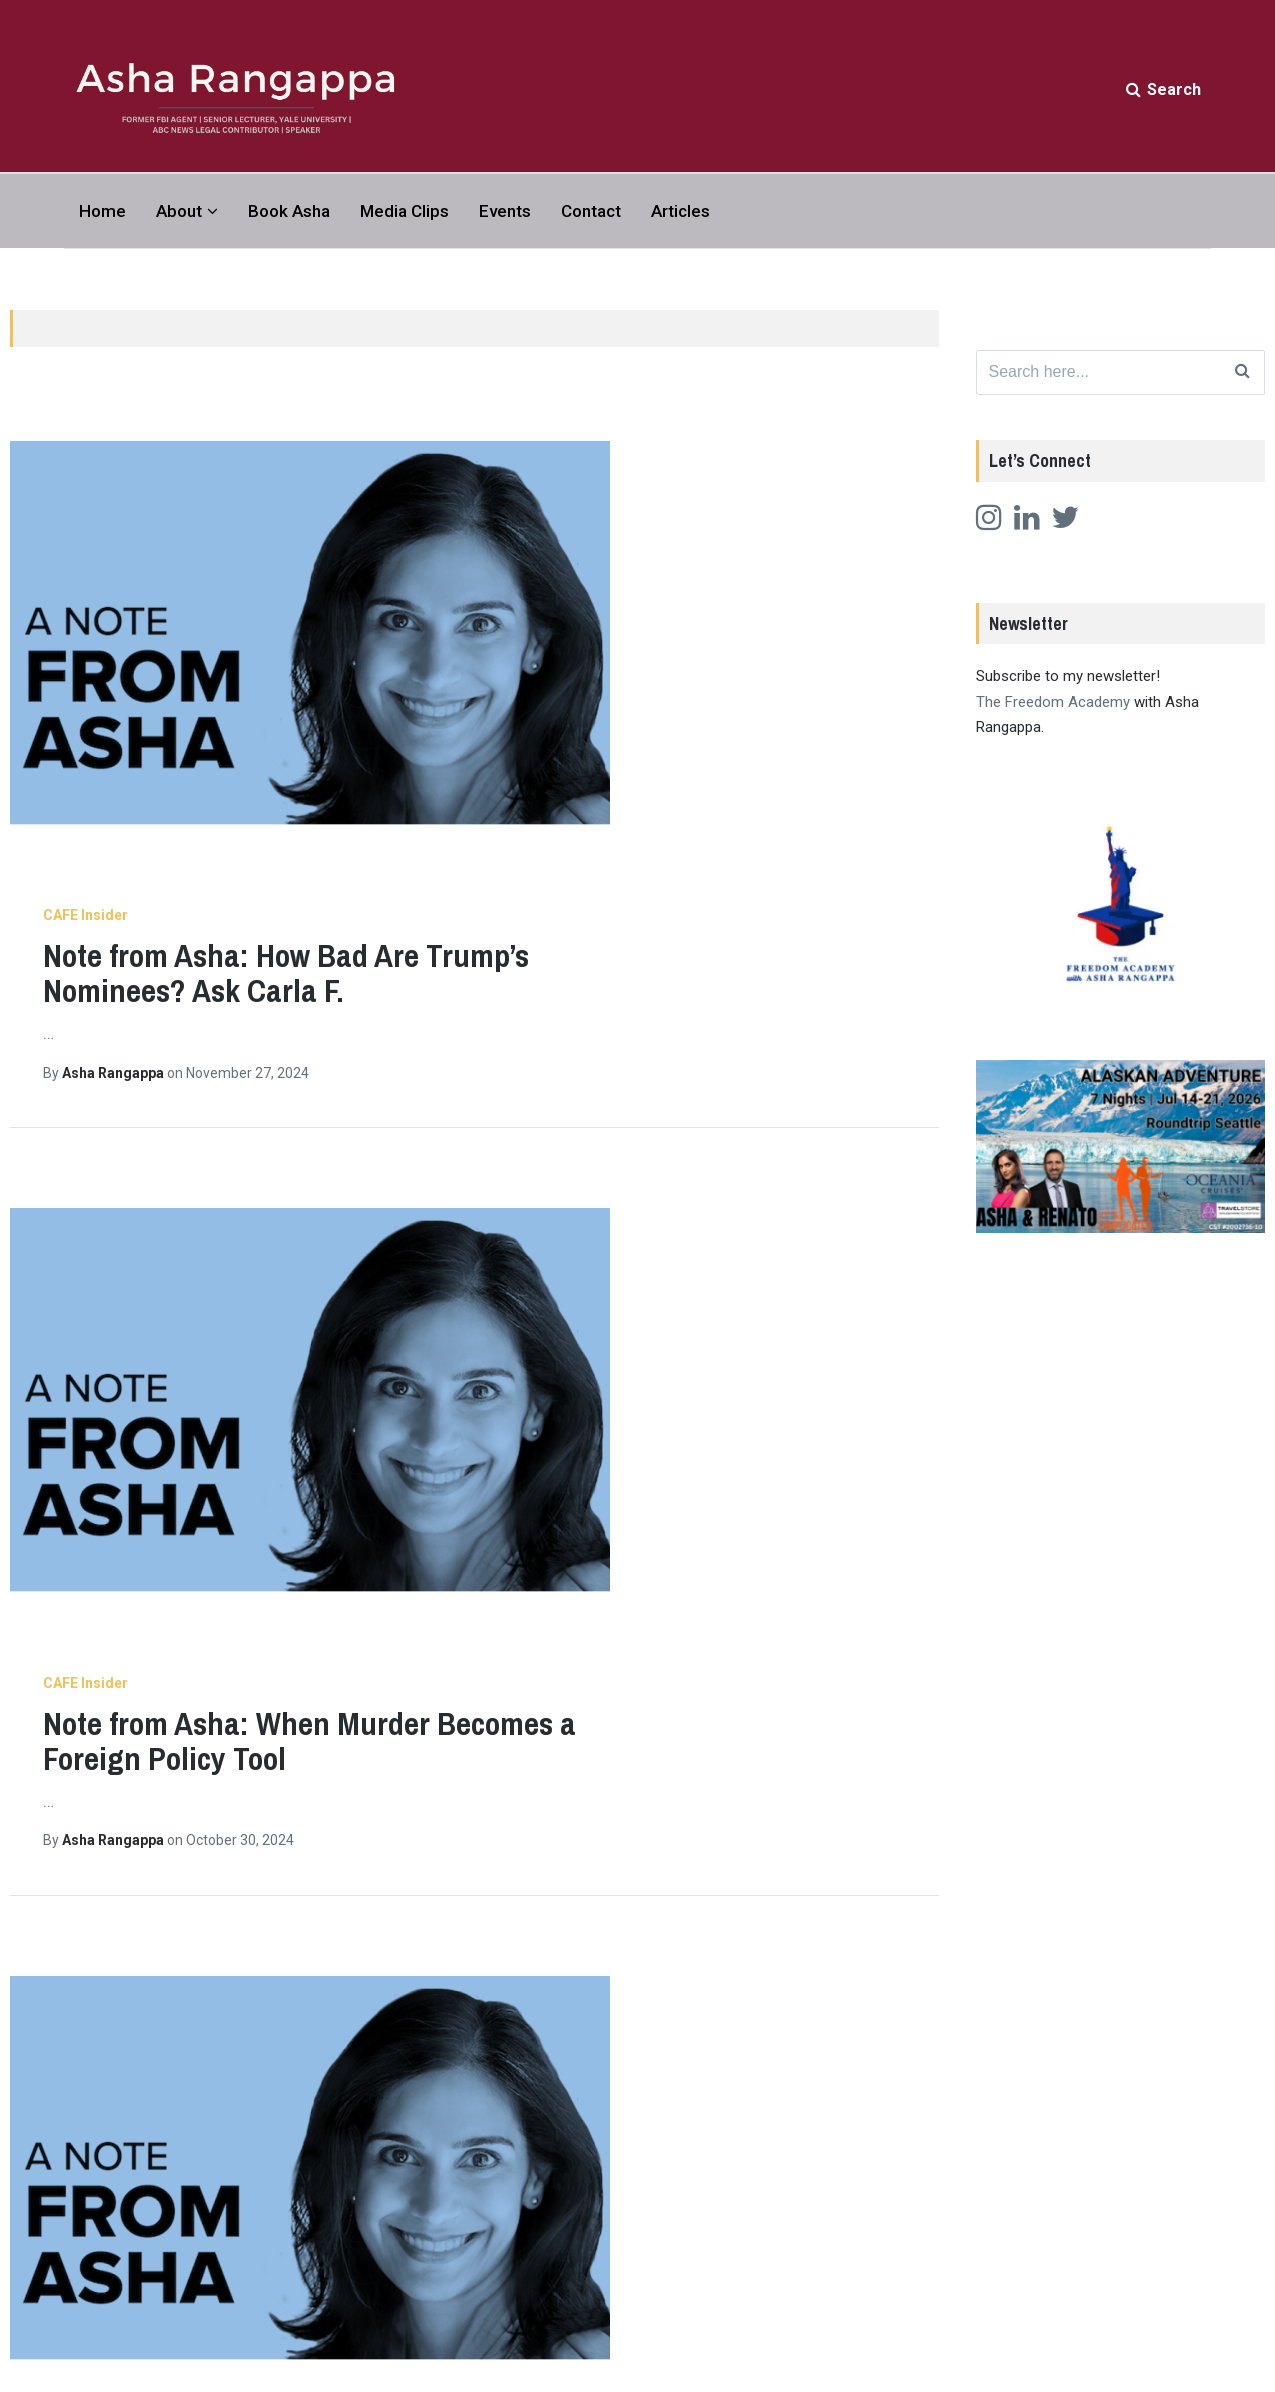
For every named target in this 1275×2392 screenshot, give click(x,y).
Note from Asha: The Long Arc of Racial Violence (581, 1069)
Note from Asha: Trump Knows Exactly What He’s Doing (613, 1670)
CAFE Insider (372, 410)
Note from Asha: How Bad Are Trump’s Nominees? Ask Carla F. (573, 468)
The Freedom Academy (1053, 706)
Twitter (985, 2251)
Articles (680, 211)
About (179, 211)
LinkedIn (989, 2307)
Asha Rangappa (401, 567)
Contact (591, 211)
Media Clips (404, 211)
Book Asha (289, 211)
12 (643, 1947)
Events (505, 211)
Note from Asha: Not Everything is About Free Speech (621, 1369)
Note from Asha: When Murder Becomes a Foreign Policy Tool (596, 768)
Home (102, 211)
